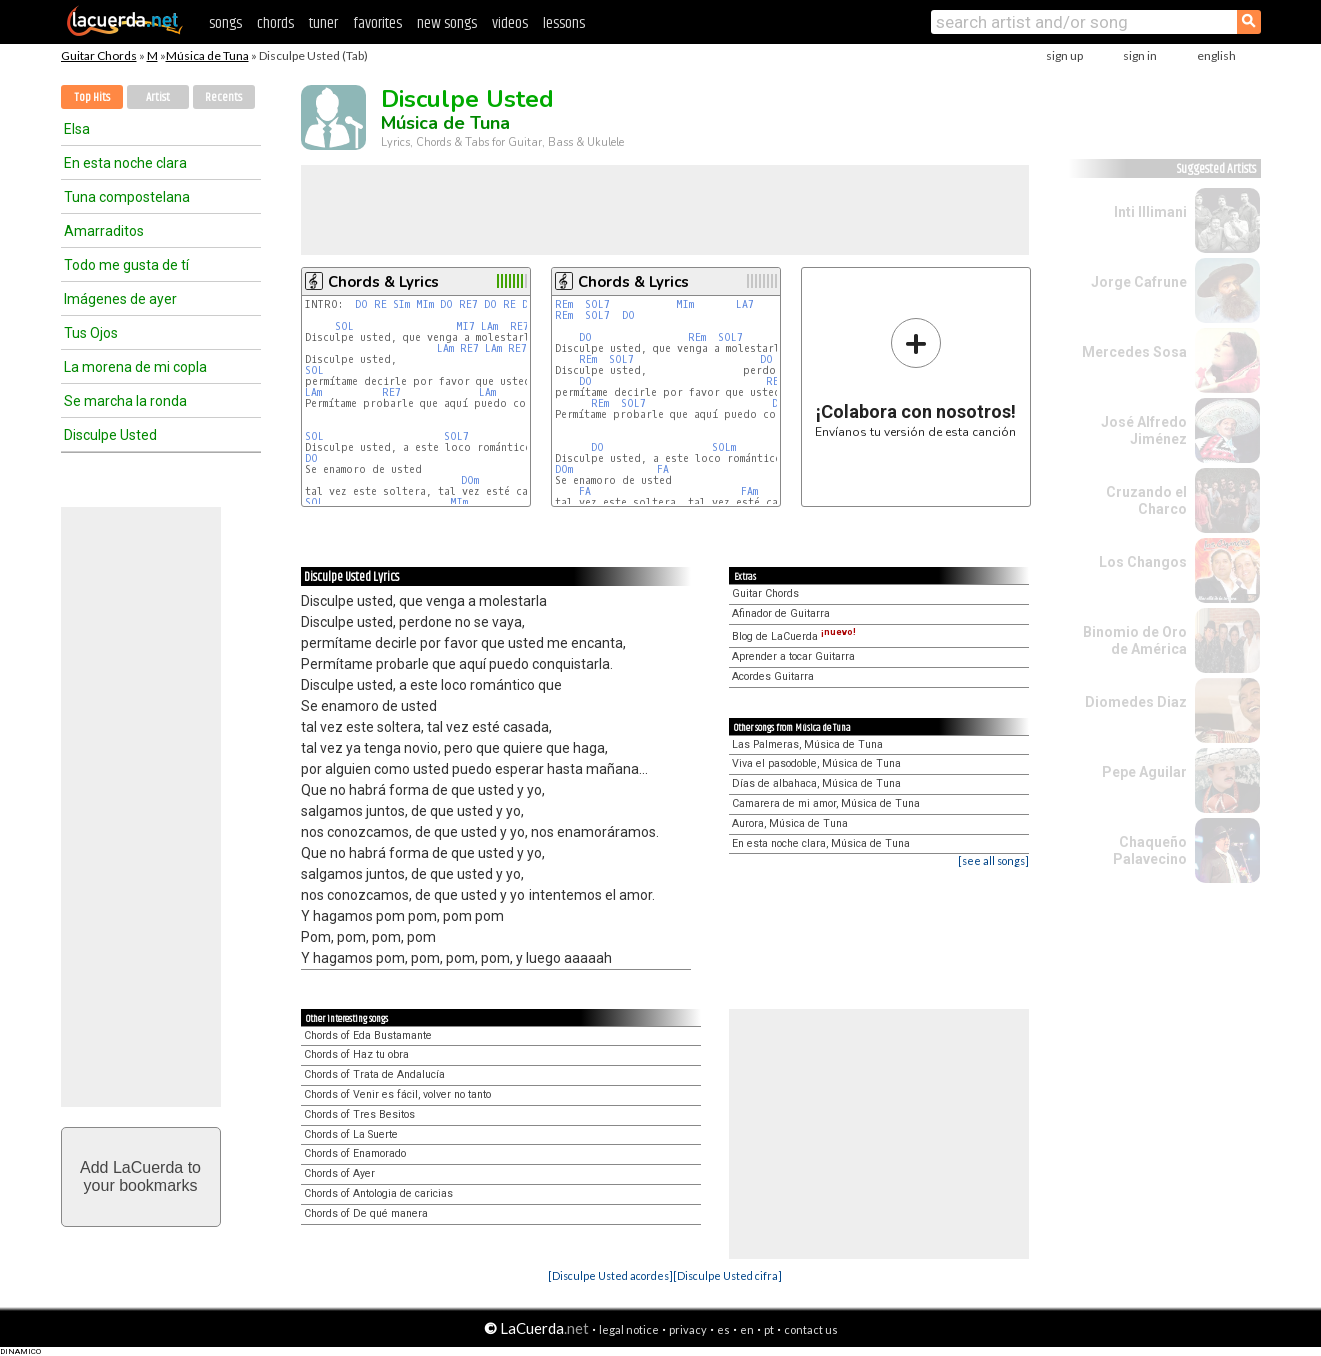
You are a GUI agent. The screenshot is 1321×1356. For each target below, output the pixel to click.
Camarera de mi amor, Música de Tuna (826, 803)
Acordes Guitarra (773, 676)
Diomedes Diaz (1136, 702)
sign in (1140, 55)
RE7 (468, 304)
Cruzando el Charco (1146, 500)
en (747, 1329)
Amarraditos (104, 231)
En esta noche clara (125, 163)
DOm (470, 480)
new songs (447, 23)
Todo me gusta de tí (126, 265)
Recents (223, 97)
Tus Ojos (91, 333)
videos (510, 23)
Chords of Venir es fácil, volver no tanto (397, 1094)
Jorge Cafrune (1139, 282)
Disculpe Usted (110, 435)
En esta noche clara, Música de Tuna (821, 843)
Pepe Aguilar (1144, 772)
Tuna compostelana (127, 197)
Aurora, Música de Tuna (790, 823)
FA (663, 469)
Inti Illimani (1150, 212)
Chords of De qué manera (366, 1213)
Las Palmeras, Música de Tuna (807, 744)
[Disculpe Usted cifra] (727, 1275)
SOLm (724, 447)
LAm (489, 326)
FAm (749, 491)
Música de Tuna (207, 55)
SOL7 (456, 436)
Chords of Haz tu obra (356, 1054)
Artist (158, 97)
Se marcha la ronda (125, 401)
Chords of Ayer (339, 1173)
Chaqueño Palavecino (1150, 850)
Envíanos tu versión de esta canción (915, 377)
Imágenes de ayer (120, 299)
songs (225, 23)
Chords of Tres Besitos (359, 1114)
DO (361, 304)
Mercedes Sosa (1134, 352)
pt (769, 1329)
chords (275, 23)
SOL (344, 326)
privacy (688, 1329)
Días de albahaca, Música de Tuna (816, 783)
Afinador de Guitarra (781, 613)
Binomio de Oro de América (1135, 640)
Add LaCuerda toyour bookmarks (140, 1176)
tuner (323, 23)
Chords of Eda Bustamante (368, 1035)
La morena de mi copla (135, 367)
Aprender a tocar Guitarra (793, 656)
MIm (425, 304)
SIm (401, 304)
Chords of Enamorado (355, 1153)
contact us (811, 1329)
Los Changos (1143, 562)
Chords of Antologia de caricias (378, 1193)
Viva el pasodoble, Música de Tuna (816, 763)
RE (380, 304)
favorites (377, 23)
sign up (1064, 55)
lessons (564, 23)
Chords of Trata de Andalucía (374, 1074)
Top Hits (92, 97)
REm (564, 304)
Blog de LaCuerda (794, 636)
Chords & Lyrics (383, 282)
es (723, 1329)
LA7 (745, 304)
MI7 (465, 326)
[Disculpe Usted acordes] (610, 1275)
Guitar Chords (99, 55)
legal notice (629, 1329)
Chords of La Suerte (351, 1134)
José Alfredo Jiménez (1144, 430)
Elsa (77, 129)
